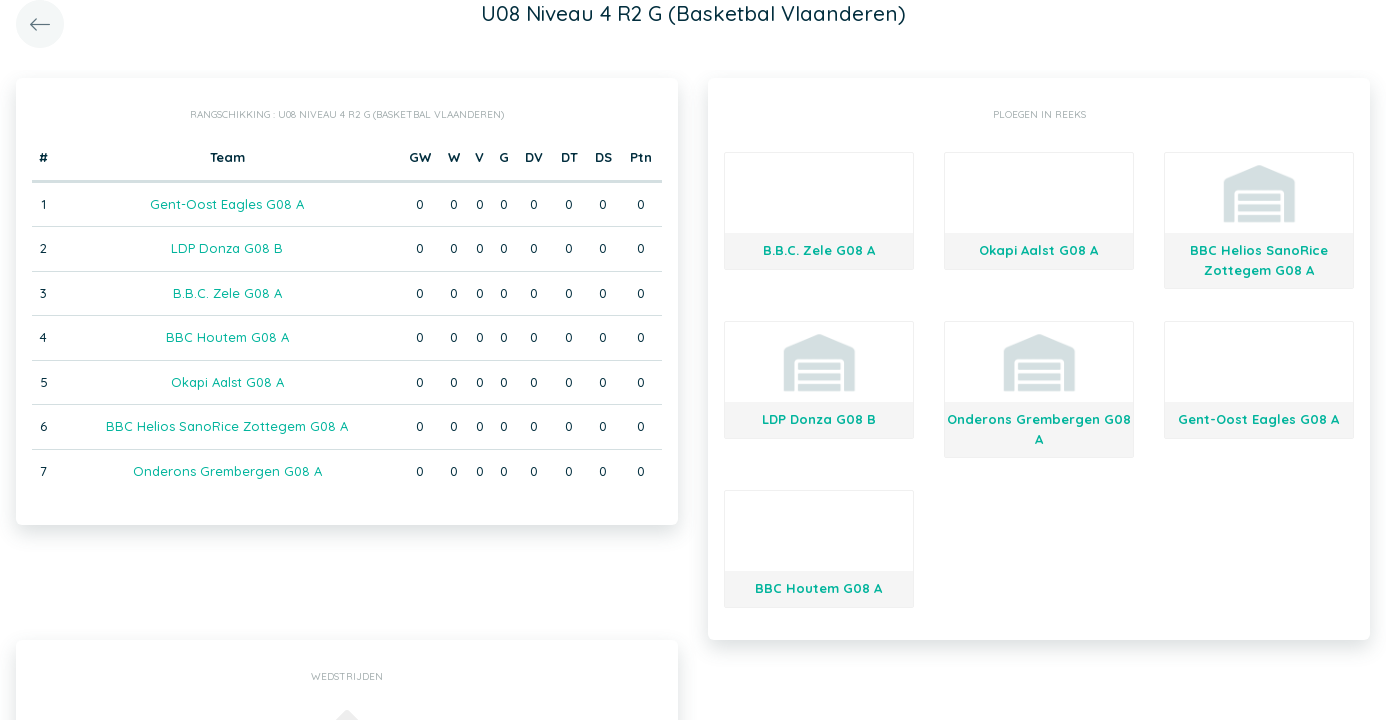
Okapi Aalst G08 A (227, 382)
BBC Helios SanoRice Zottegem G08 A (227, 426)
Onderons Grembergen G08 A (227, 471)
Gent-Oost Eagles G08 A (227, 204)
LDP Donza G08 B (227, 248)
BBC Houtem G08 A (227, 337)
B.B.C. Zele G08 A (227, 293)
